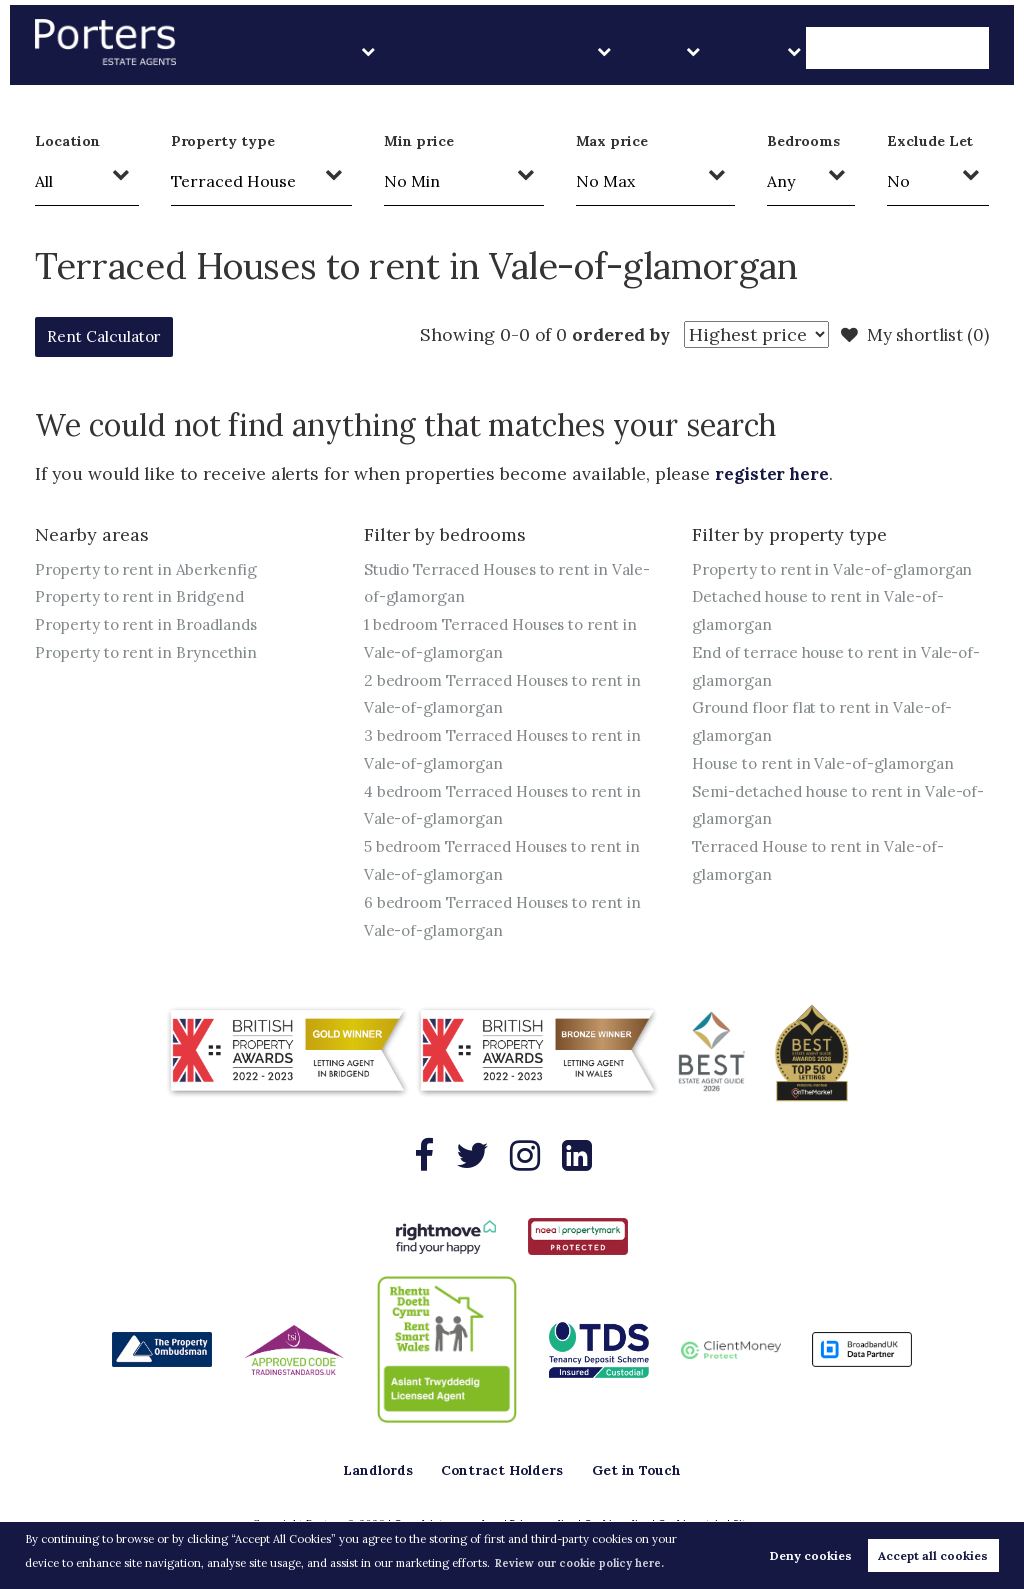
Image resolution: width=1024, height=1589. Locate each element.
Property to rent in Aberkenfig (150, 569)
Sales (761, 49)
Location (67, 141)
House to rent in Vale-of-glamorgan (830, 793)
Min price (419, 141)
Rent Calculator (119, 336)
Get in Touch (930, 49)
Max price (612, 141)
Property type (223, 141)
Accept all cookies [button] (933, 1555)
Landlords (531, 49)
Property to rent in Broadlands (153, 625)
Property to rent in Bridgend (145, 597)
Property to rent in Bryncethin (151, 653)
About (827, 49)
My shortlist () (911, 335)
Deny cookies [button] (811, 1555)
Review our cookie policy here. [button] (582, 1563)
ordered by (607, 334)
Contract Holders (655, 49)
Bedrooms (803, 141)
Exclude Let (930, 141)
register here (775, 473)
